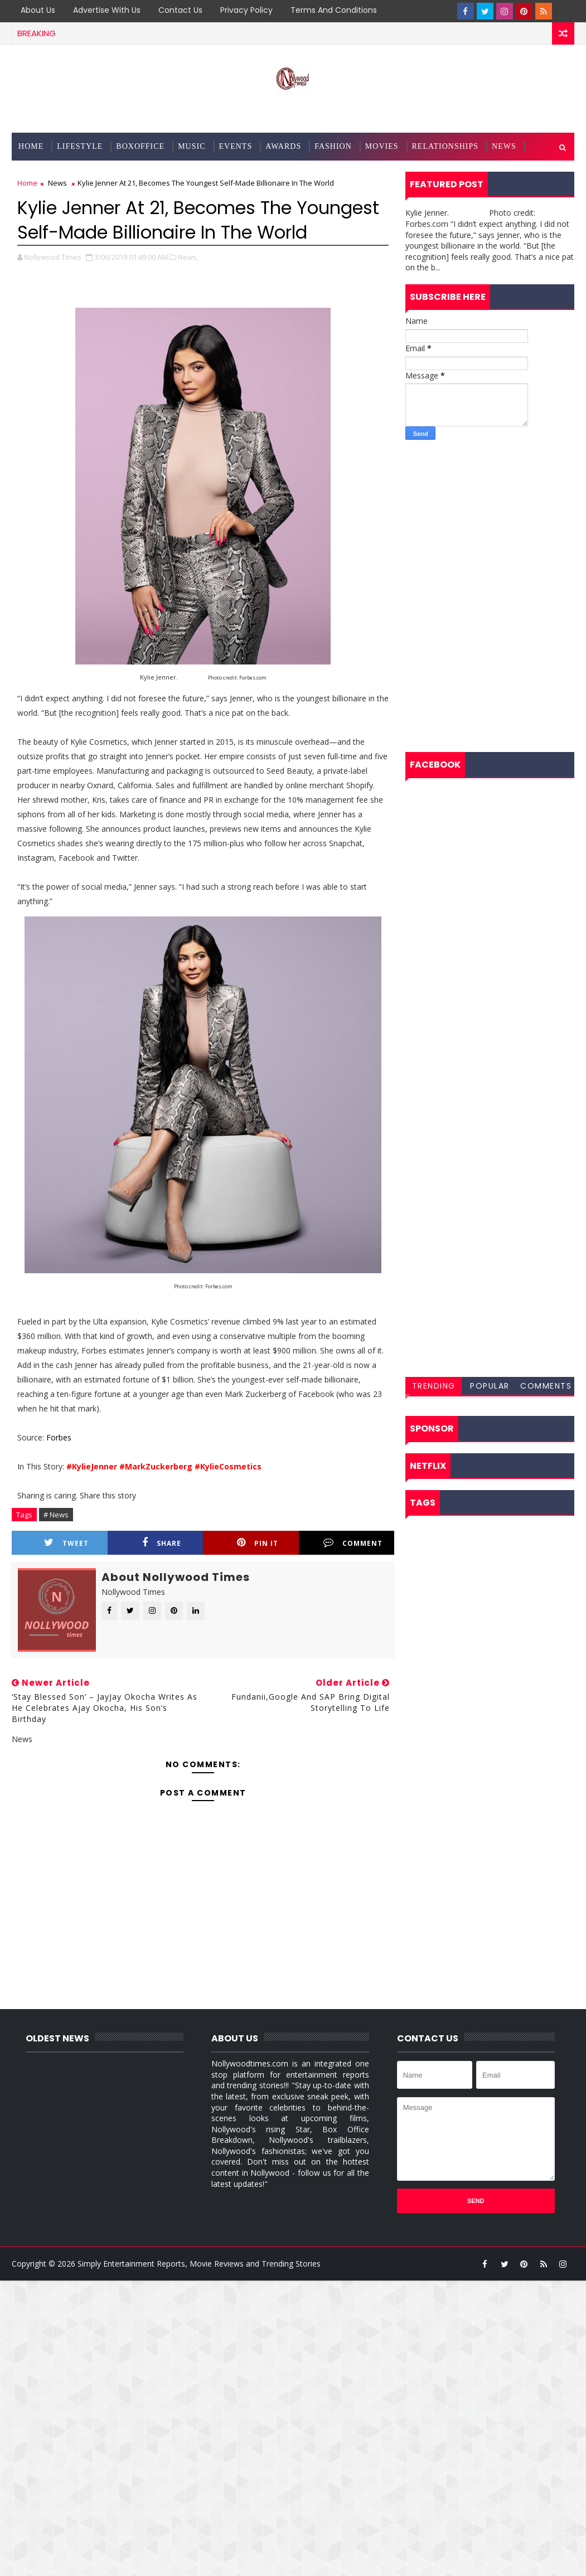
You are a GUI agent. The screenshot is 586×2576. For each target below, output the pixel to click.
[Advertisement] (489, 520)
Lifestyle (80, 146)
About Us (38, 10)
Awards (283, 146)
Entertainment (54, 174)
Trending (434, 1385)
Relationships (445, 146)
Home (30, 146)
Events (236, 146)
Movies (382, 146)
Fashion (333, 146)
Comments (546, 1385)
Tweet (66, 1542)
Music (191, 146)
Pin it (257, 1542)
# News (56, 1515)
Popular (490, 1385)
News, (188, 257)
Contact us (180, 10)
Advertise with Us (107, 10)
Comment (352, 1542)
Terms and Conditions (333, 10)
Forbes (58, 1437)
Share (161, 1542)
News (504, 146)
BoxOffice (140, 146)
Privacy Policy (246, 10)
